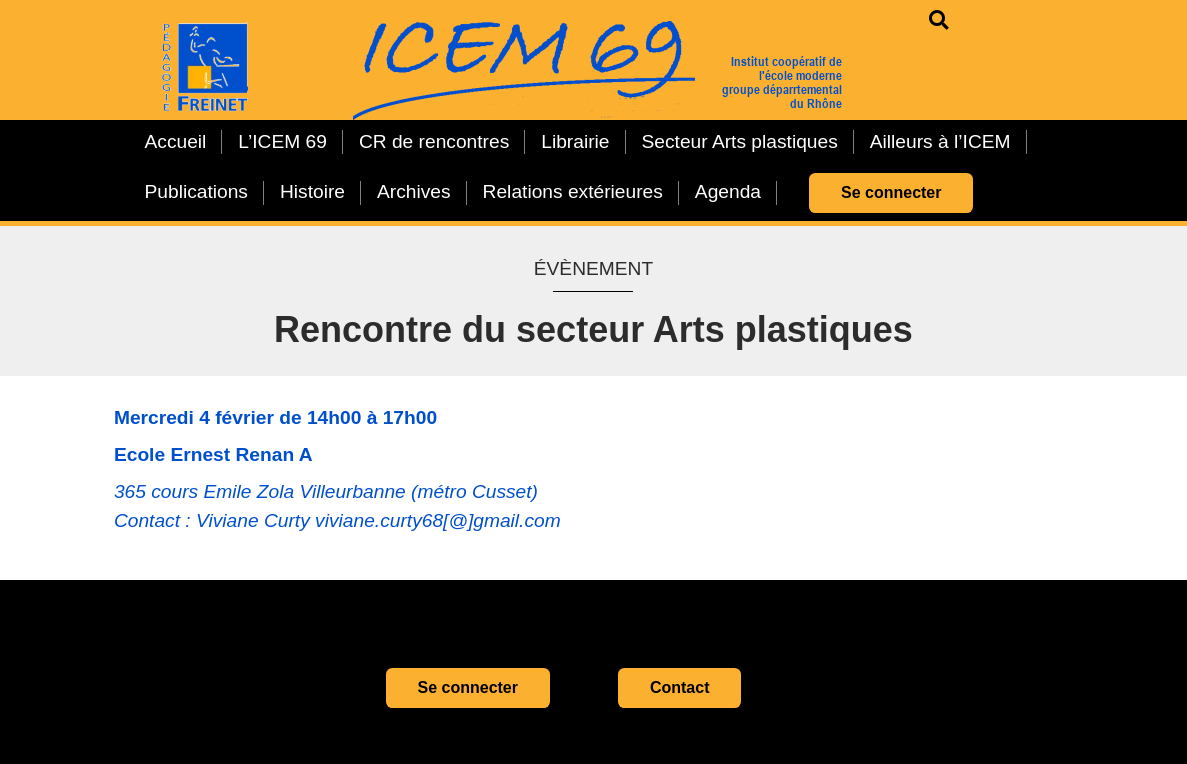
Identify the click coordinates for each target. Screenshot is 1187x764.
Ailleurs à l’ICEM (940, 141)
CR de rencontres (434, 141)
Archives (414, 191)
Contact (680, 687)
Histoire (312, 191)
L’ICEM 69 (282, 141)
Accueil (176, 141)
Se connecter (891, 192)
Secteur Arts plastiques (740, 141)
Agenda (728, 191)
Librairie (575, 141)
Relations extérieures (573, 191)
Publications (196, 191)
